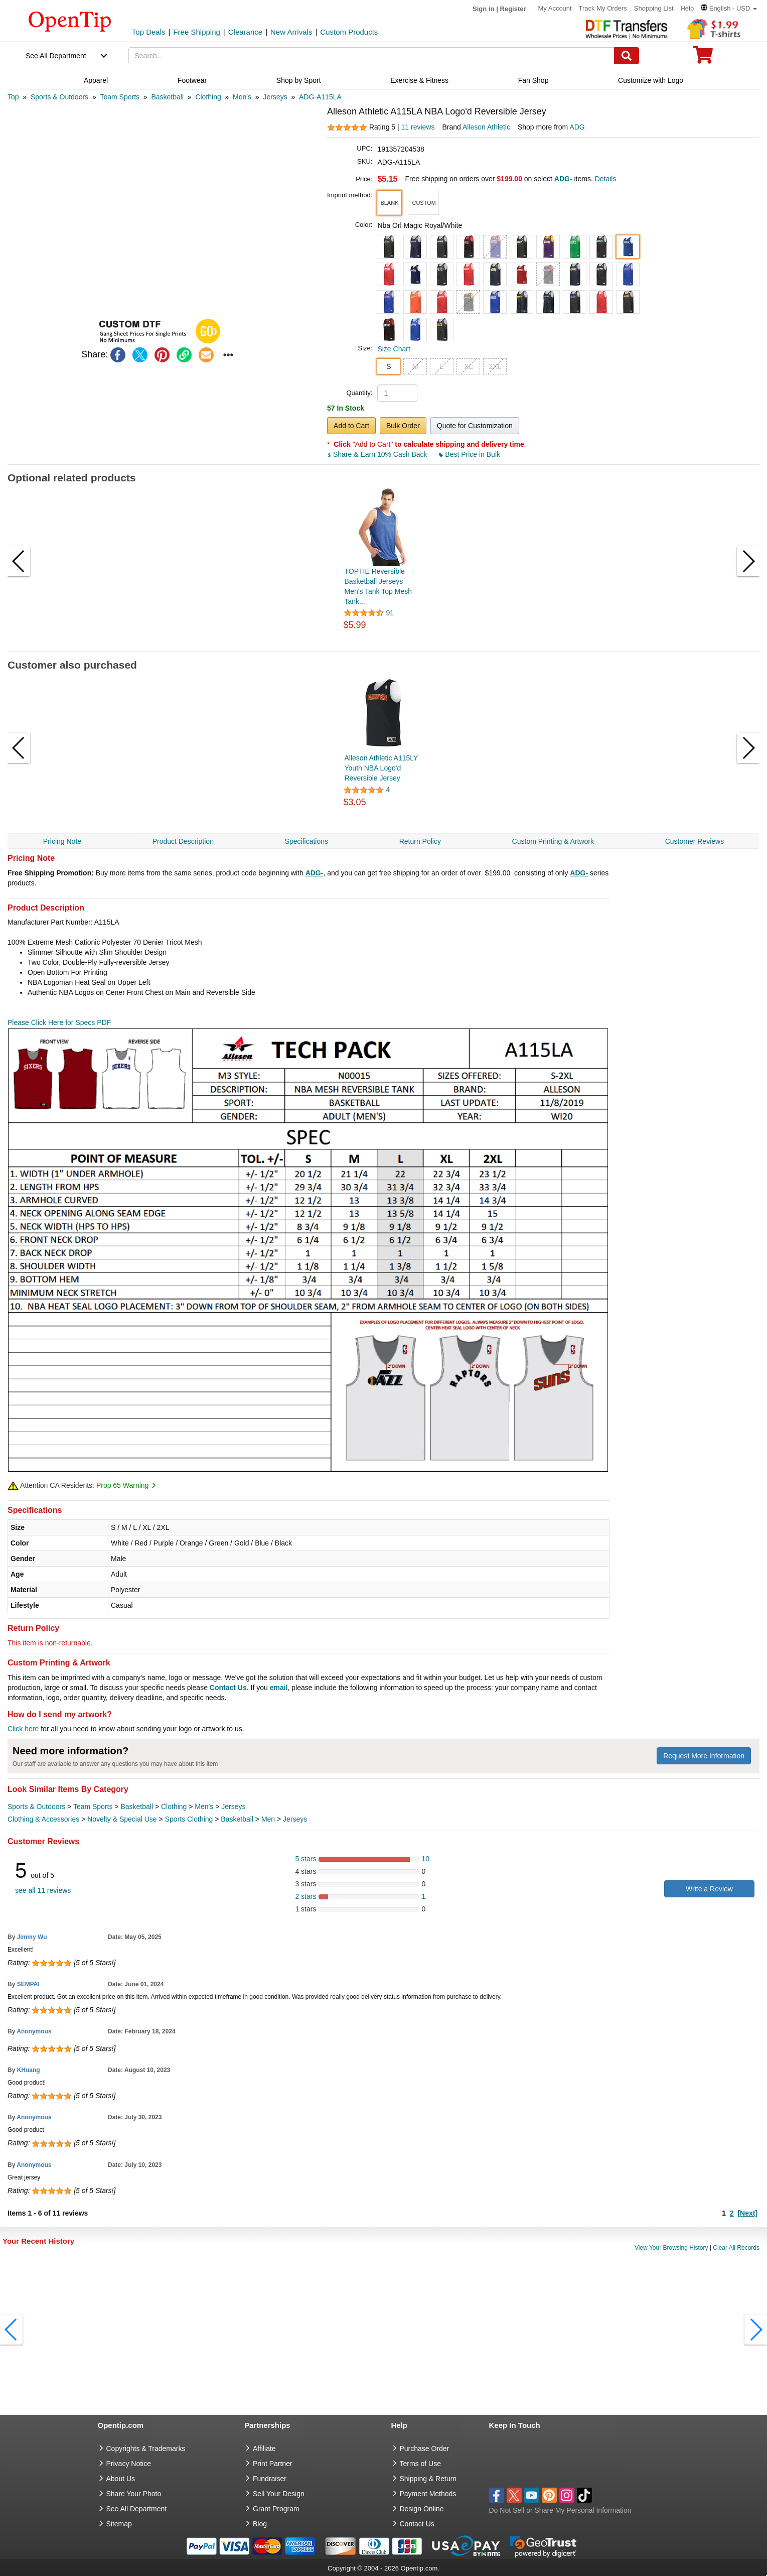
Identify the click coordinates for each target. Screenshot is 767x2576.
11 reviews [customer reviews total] (418, 127)
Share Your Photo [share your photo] (134, 2494)
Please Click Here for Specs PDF (59, 1022)
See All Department (56, 56)
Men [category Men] (268, 1819)
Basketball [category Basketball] (136, 1806)
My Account (554, 8)
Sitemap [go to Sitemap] (119, 2524)
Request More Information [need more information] (703, 1756)
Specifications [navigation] (306, 841)
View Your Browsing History (671, 2247)
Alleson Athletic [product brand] (486, 127)
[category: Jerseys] (275, 97)
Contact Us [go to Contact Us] (417, 2524)
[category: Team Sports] (119, 97)
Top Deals (149, 32)
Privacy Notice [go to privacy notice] (128, 2464)
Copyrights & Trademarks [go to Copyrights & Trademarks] (146, 2448)
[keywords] (371, 55)
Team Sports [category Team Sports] (93, 1806)
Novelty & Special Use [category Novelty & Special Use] (122, 1819)
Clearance (245, 32)
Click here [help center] (23, 1729)
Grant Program (276, 2509)
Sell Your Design (278, 2494)
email (279, 1688)
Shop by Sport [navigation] (298, 80)
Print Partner (272, 2464)
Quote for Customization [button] (475, 426)
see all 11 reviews (43, 1890)
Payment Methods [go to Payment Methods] (428, 2494)
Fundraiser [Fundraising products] (269, 2479)
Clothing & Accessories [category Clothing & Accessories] (43, 1819)
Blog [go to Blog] (260, 2524)
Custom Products (349, 32)
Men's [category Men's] (204, 1806)
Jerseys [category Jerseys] (233, 1806)
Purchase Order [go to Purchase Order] (424, 2448)
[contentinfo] (70, 21)
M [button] (415, 366)
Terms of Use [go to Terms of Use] (420, 2464)
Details (606, 179)
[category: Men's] (242, 97)
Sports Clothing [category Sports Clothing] (189, 1819)
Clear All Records (736, 2247)
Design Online (422, 2509)
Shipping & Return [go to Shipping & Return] (428, 2479)
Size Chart (393, 349)
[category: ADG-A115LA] (320, 97)
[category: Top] (13, 97)
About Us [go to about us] (120, 2479)
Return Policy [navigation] (420, 841)
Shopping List (654, 8)
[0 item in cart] (703, 58)
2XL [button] (495, 366)
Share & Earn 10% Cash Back (378, 454)
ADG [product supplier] (576, 127)
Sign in (483, 9)
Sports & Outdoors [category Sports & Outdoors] (36, 1806)
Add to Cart (351, 426)
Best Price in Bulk (469, 454)
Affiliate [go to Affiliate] (264, 2448)
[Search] (626, 55)
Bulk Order (403, 426)
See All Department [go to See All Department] (136, 2509)
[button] (729, 8)
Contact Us (228, 1688)
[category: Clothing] (208, 97)
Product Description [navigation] (183, 841)
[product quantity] (397, 393)
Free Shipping (196, 32)
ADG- (314, 873)
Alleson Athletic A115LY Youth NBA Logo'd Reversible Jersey (381, 768)
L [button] (442, 366)
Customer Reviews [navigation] (694, 841)
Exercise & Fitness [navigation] (419, 80)
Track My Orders (603, 8)
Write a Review (709, 1889)
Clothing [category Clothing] (174, 1806)
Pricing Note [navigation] (62, 841)
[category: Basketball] (167, 97)
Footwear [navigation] (192, 80)
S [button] (388, 366)
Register (513, 9)
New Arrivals (291, 32)
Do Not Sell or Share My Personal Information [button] (560, 2510)
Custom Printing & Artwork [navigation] (553, 841)
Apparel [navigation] (96, 80)
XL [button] (468, 366)
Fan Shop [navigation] (533, 80)
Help (687, 8)
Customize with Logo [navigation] (650, 80)
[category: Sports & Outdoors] (59, 97)
